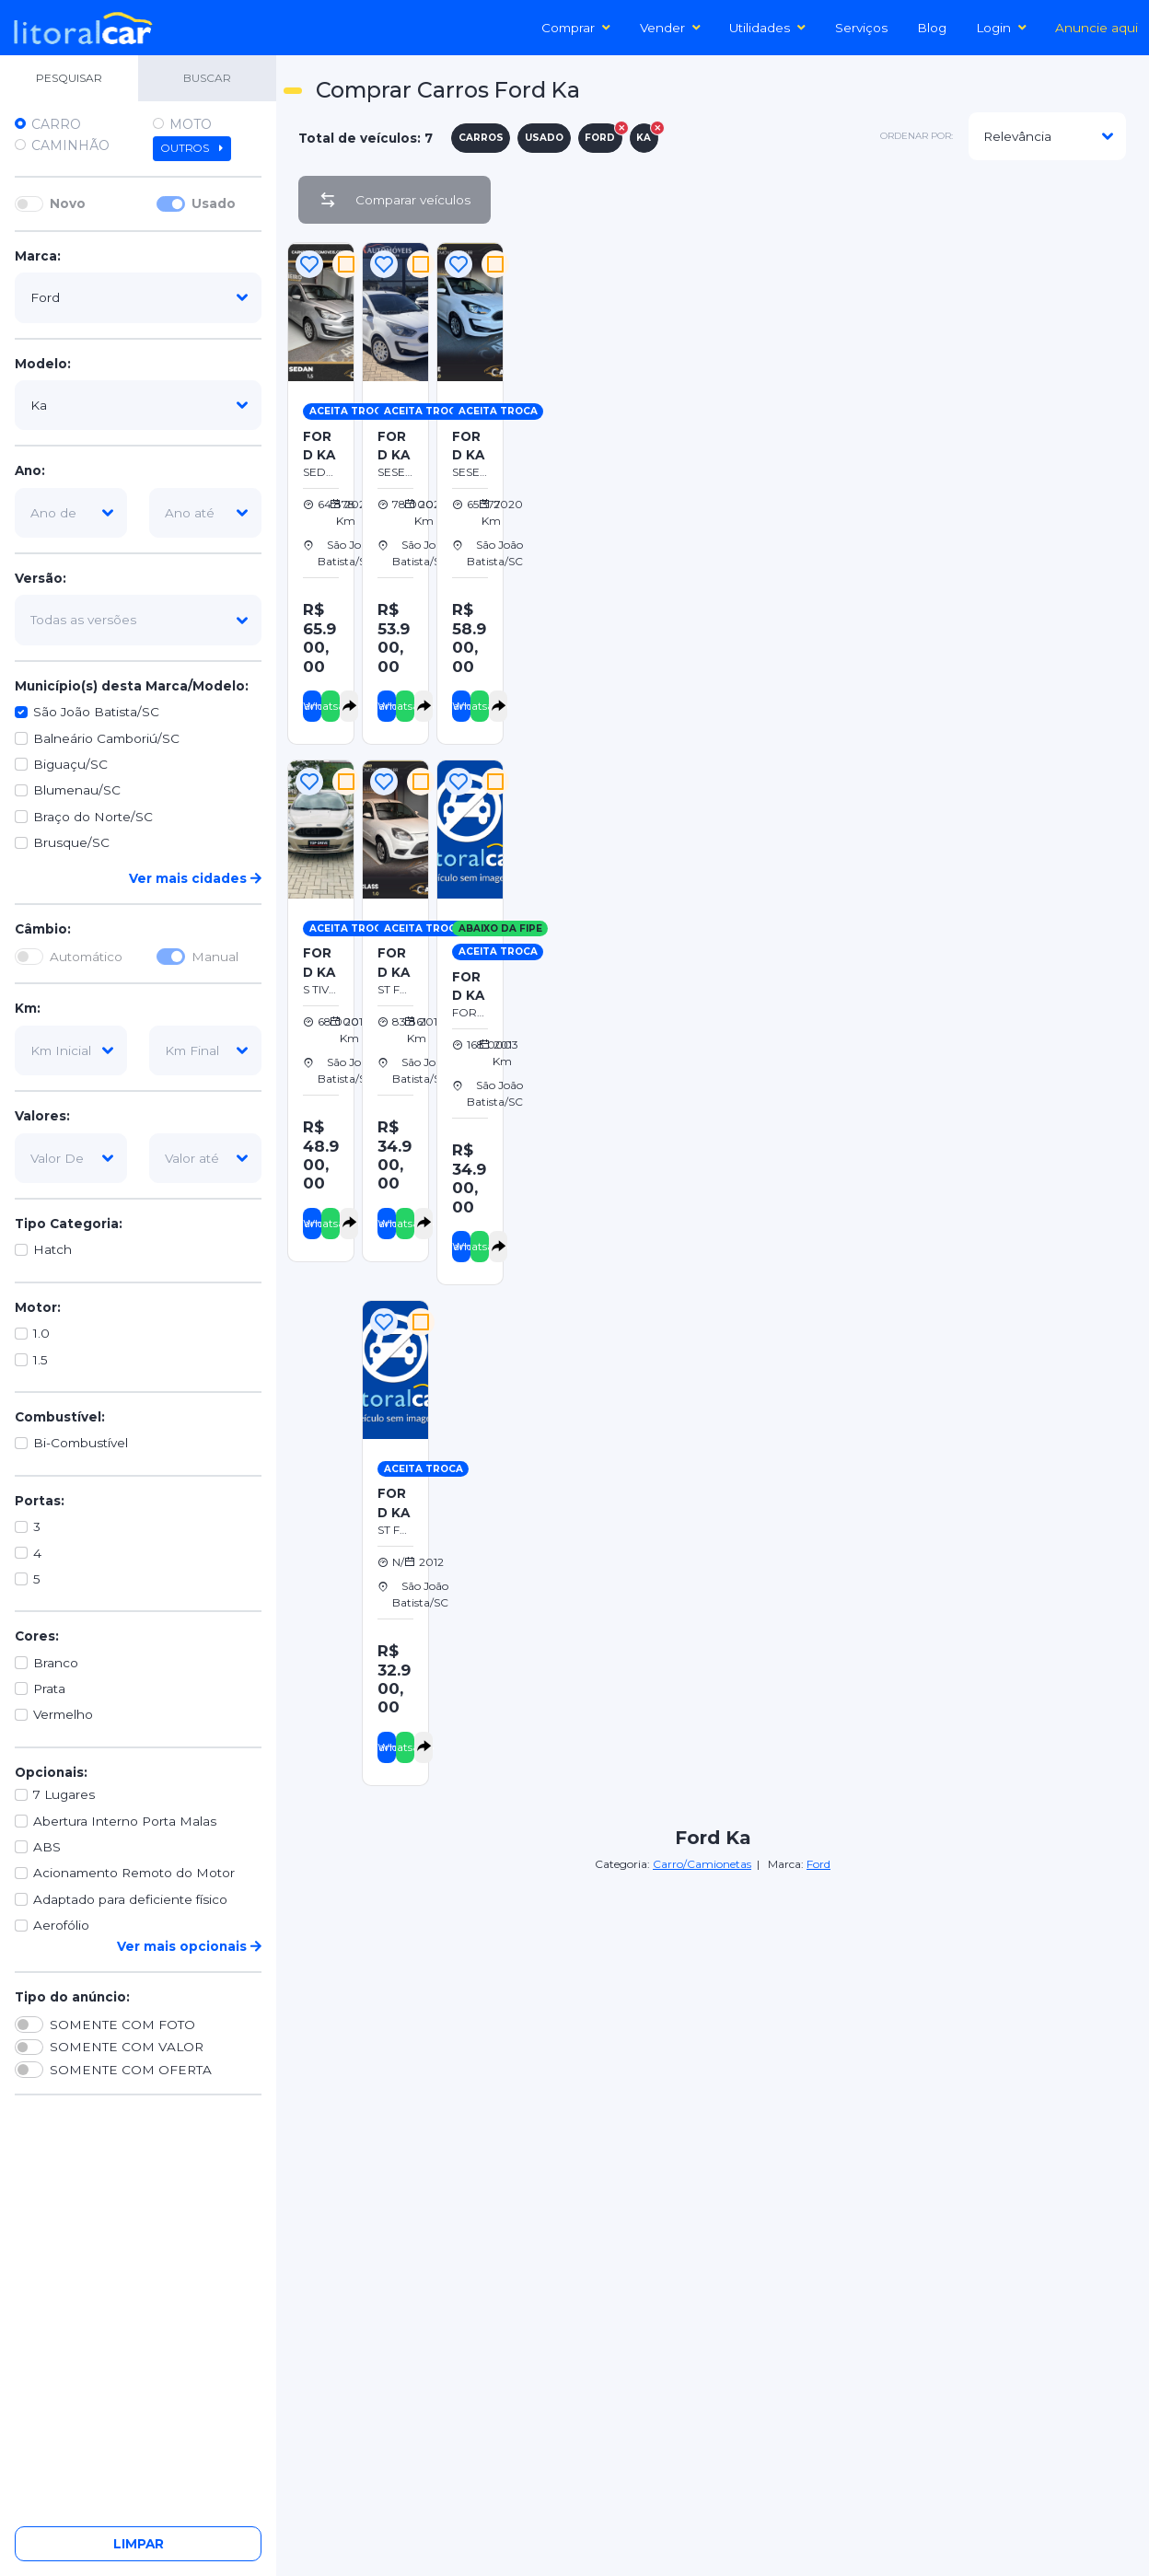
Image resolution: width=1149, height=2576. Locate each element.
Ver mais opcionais (189, 1946)
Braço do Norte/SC (93, 816)
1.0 (41, 1333)
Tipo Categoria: (68, 1223)
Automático (86, 956)
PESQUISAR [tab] (69, 78)
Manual (215, 956)
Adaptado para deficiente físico (130, 1899)
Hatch (52, 1249)
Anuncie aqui (1096, 27)
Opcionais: (51, 1772)
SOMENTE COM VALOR (126, 2046)
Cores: (37, 1636)
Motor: (38, 1307)
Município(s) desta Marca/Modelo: (132, 686)
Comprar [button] (575, 27)
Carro (56, 124)
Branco (55, 1662)
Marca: (38, 256)
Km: (28, 1008)
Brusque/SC (71, 842)
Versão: (40, 578)
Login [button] (1001, 27)
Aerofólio (61, 1925)
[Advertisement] (828, 367)
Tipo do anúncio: (72, 1997)
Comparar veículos (394, 200)
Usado (214, 203)
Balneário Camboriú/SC (106, 738)
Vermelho (63, 1714)
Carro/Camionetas (702, 1864)
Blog (931, 27)
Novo (68, 203)
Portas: (39, 1500)
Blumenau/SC (77, 790)
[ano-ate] (205, 513)
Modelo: (43, 363)
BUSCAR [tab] (207, 78)
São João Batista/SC (96, 711)
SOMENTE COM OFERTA (131, 2069)
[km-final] (205, 1050)
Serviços (861, 27)
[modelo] (138, 405)
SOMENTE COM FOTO (122, 2024)
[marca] (138, 297)
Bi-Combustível (80, 1442)
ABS (47, 1846)
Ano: (30, 470)
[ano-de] (71, 513)
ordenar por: (916, 136)
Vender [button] (670, 27)
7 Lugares (64, 1794)
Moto (190, 124)
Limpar (138, 2543)
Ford (818, 1864)
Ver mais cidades (195, 878)
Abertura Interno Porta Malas (124, 1821)
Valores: (42, 1115)
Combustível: (60, 1417)
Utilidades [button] (767, 27)
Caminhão (70, 145)
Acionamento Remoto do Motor (134, 1872)
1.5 (40, 1359)
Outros (192, 148)
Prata (49, 1688)
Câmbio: (43, 929)
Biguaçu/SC (70, 764)
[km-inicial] (71, 1050)
